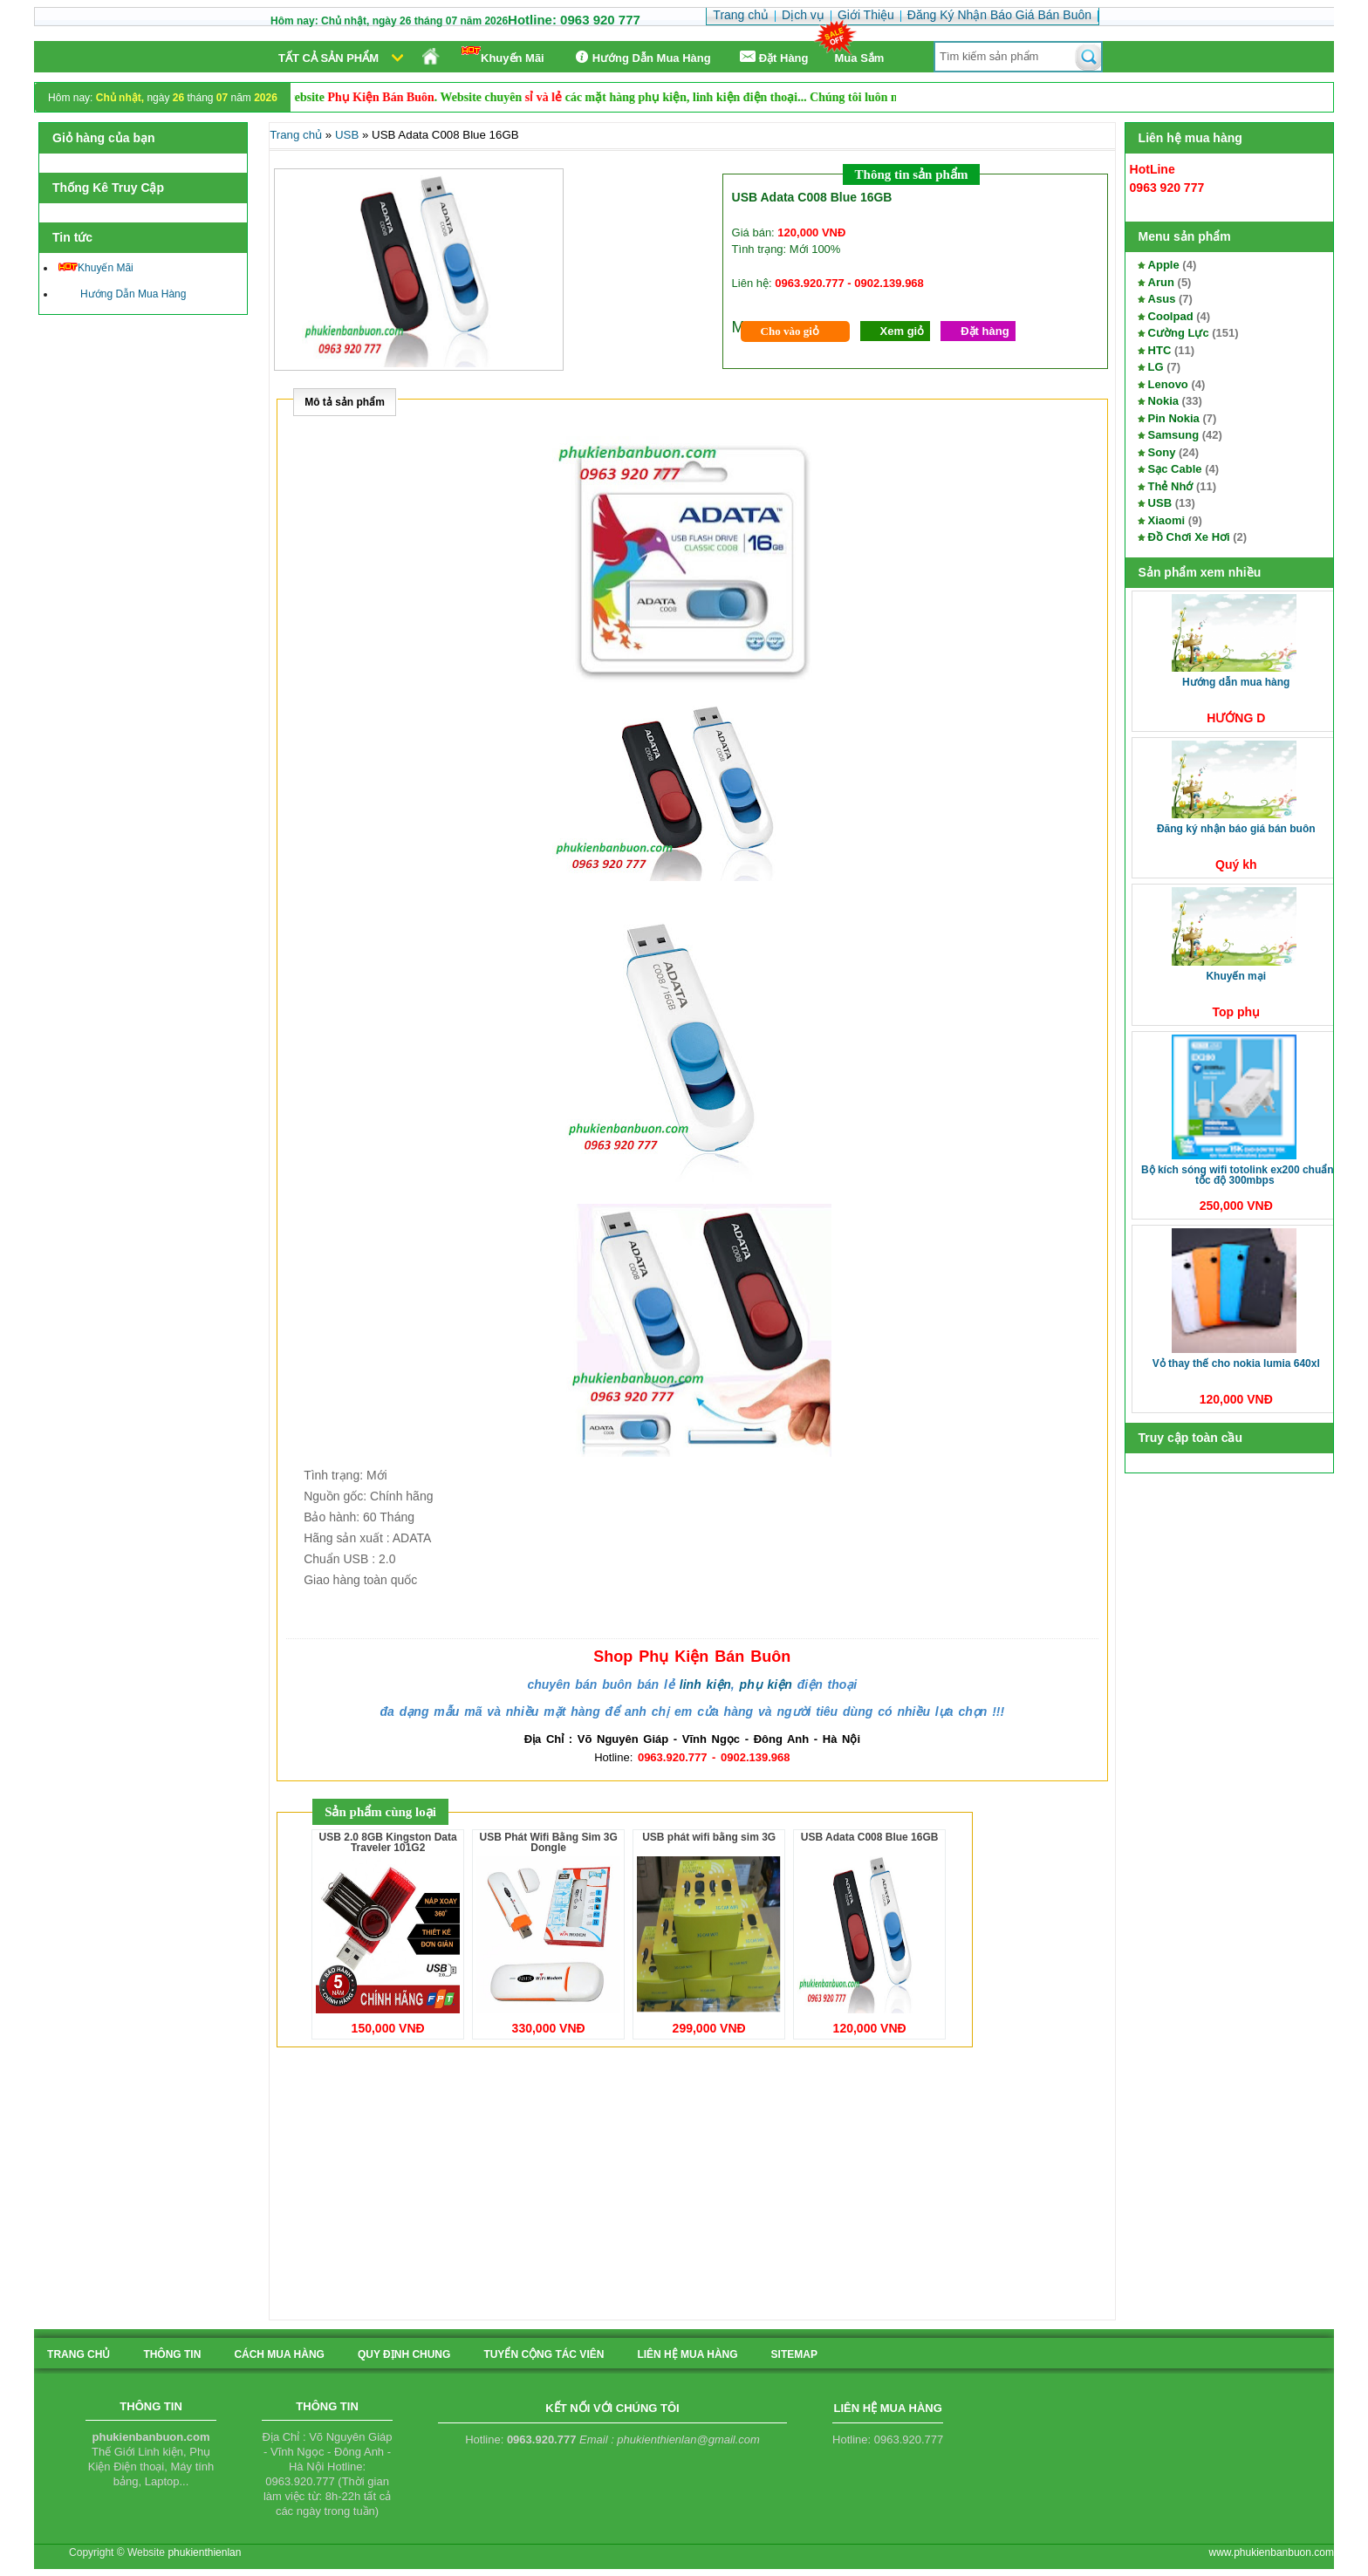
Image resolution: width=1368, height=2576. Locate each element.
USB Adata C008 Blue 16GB (870, 1837)
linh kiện (705, 1684)
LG (1156, 366)
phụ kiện (766, 1684)
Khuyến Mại (1236, 976)
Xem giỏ (902, 331)
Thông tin (172, 2354)
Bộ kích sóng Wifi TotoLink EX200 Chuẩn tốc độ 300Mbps (1237, 1175)
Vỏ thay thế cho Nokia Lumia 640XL (1236, 1363)
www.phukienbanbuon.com (1271, 2552)
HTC (1160, 350)
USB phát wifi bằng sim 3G (709, 1837)
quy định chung (404, 2354)
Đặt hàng (985, 331)
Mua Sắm (860, 58)
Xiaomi (1167, 520)
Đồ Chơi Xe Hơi (1189, 536)
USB (1160, 502)
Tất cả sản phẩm (328, 58)
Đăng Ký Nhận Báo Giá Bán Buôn (1236, 829)
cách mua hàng (279, 2354)
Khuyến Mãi (503, 55)
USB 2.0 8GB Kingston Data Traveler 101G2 (388, 1842)
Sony (1162, 452)
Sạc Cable (1175, 468)
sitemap (794, 2354)
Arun (1161, 282)
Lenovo (1168, 384)
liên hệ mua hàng (687, 2354)
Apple (1164, 264)
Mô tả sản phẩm (344, 402)
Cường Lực (1178, 332)
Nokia (1163, 400)
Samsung (1174, 434)
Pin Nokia (1174, 418)
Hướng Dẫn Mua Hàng (641, 57)
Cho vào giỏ (790, 331)
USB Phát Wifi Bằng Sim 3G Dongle (549, 1842)
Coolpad (1171, 316)
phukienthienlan (204, 2552)
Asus (1162, 298)
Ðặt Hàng (773, 57)
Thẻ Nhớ (1171, 486)
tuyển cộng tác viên (543, 2354)
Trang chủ (296, 134)
